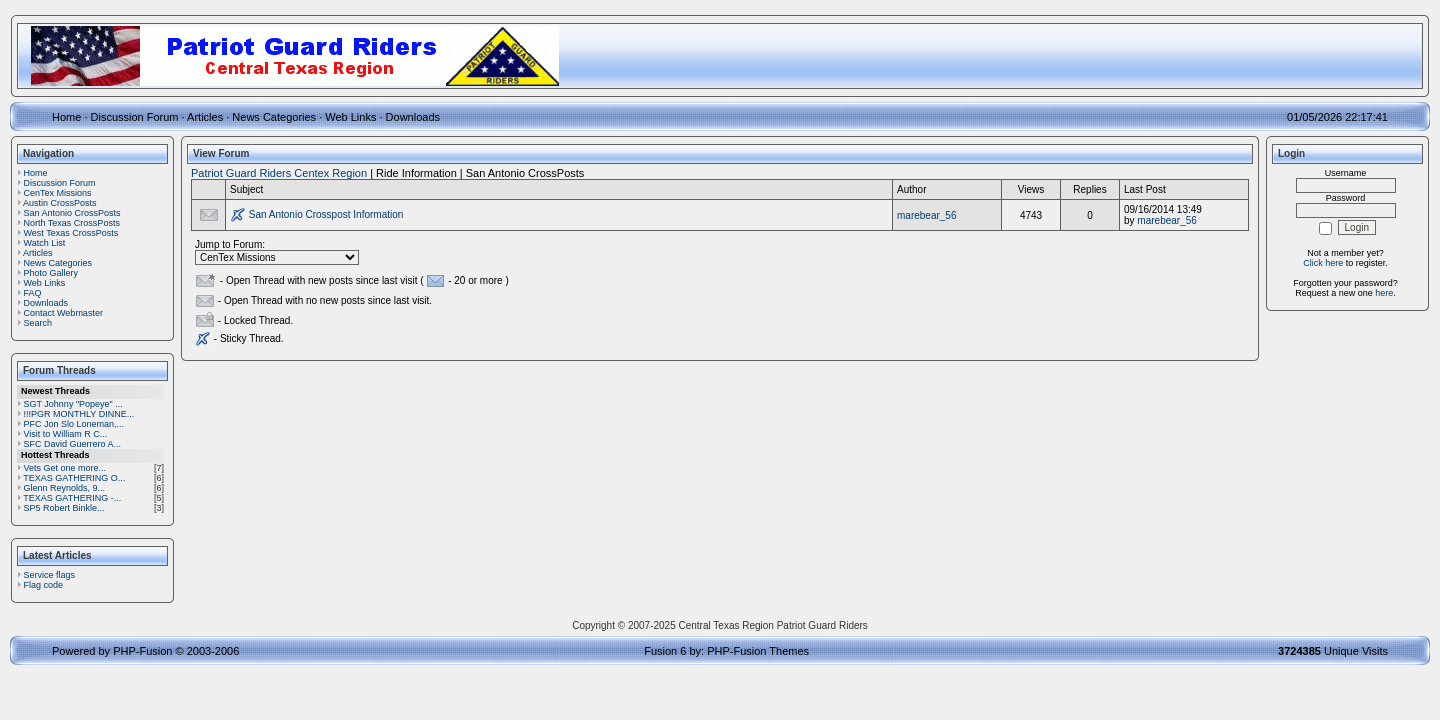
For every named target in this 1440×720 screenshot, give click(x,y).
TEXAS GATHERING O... (74, 478)
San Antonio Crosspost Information (326, 214)
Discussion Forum (135, 117)
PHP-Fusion (142, 651)
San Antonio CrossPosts (72, 213)
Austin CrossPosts (60, 203)
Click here (1323, 263)
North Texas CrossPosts (72, 223)
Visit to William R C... (66, 434)
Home (66, 117)
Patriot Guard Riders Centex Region (279, 173)
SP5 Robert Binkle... (64, 508)
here (1384, 293)
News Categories (274, 117)
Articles (205, 117)
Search (38, 323)
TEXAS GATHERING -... (72, 498)
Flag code (44, 585)
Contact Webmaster (63, 313)
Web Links (350, 117)
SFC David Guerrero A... (73, 444)
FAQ (33, 293)
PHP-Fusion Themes (758, 651)
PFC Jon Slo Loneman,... (74, 424)
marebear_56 (926, 215)
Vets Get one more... (65, 468)
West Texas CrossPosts (71, 233)
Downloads (413, 117)
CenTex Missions (58, 193)
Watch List (45, 243)
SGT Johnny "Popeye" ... (73, 404)
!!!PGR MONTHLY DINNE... (79, 414)
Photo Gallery (51, 273)
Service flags (50, 575)
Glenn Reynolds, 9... (65, 488)
